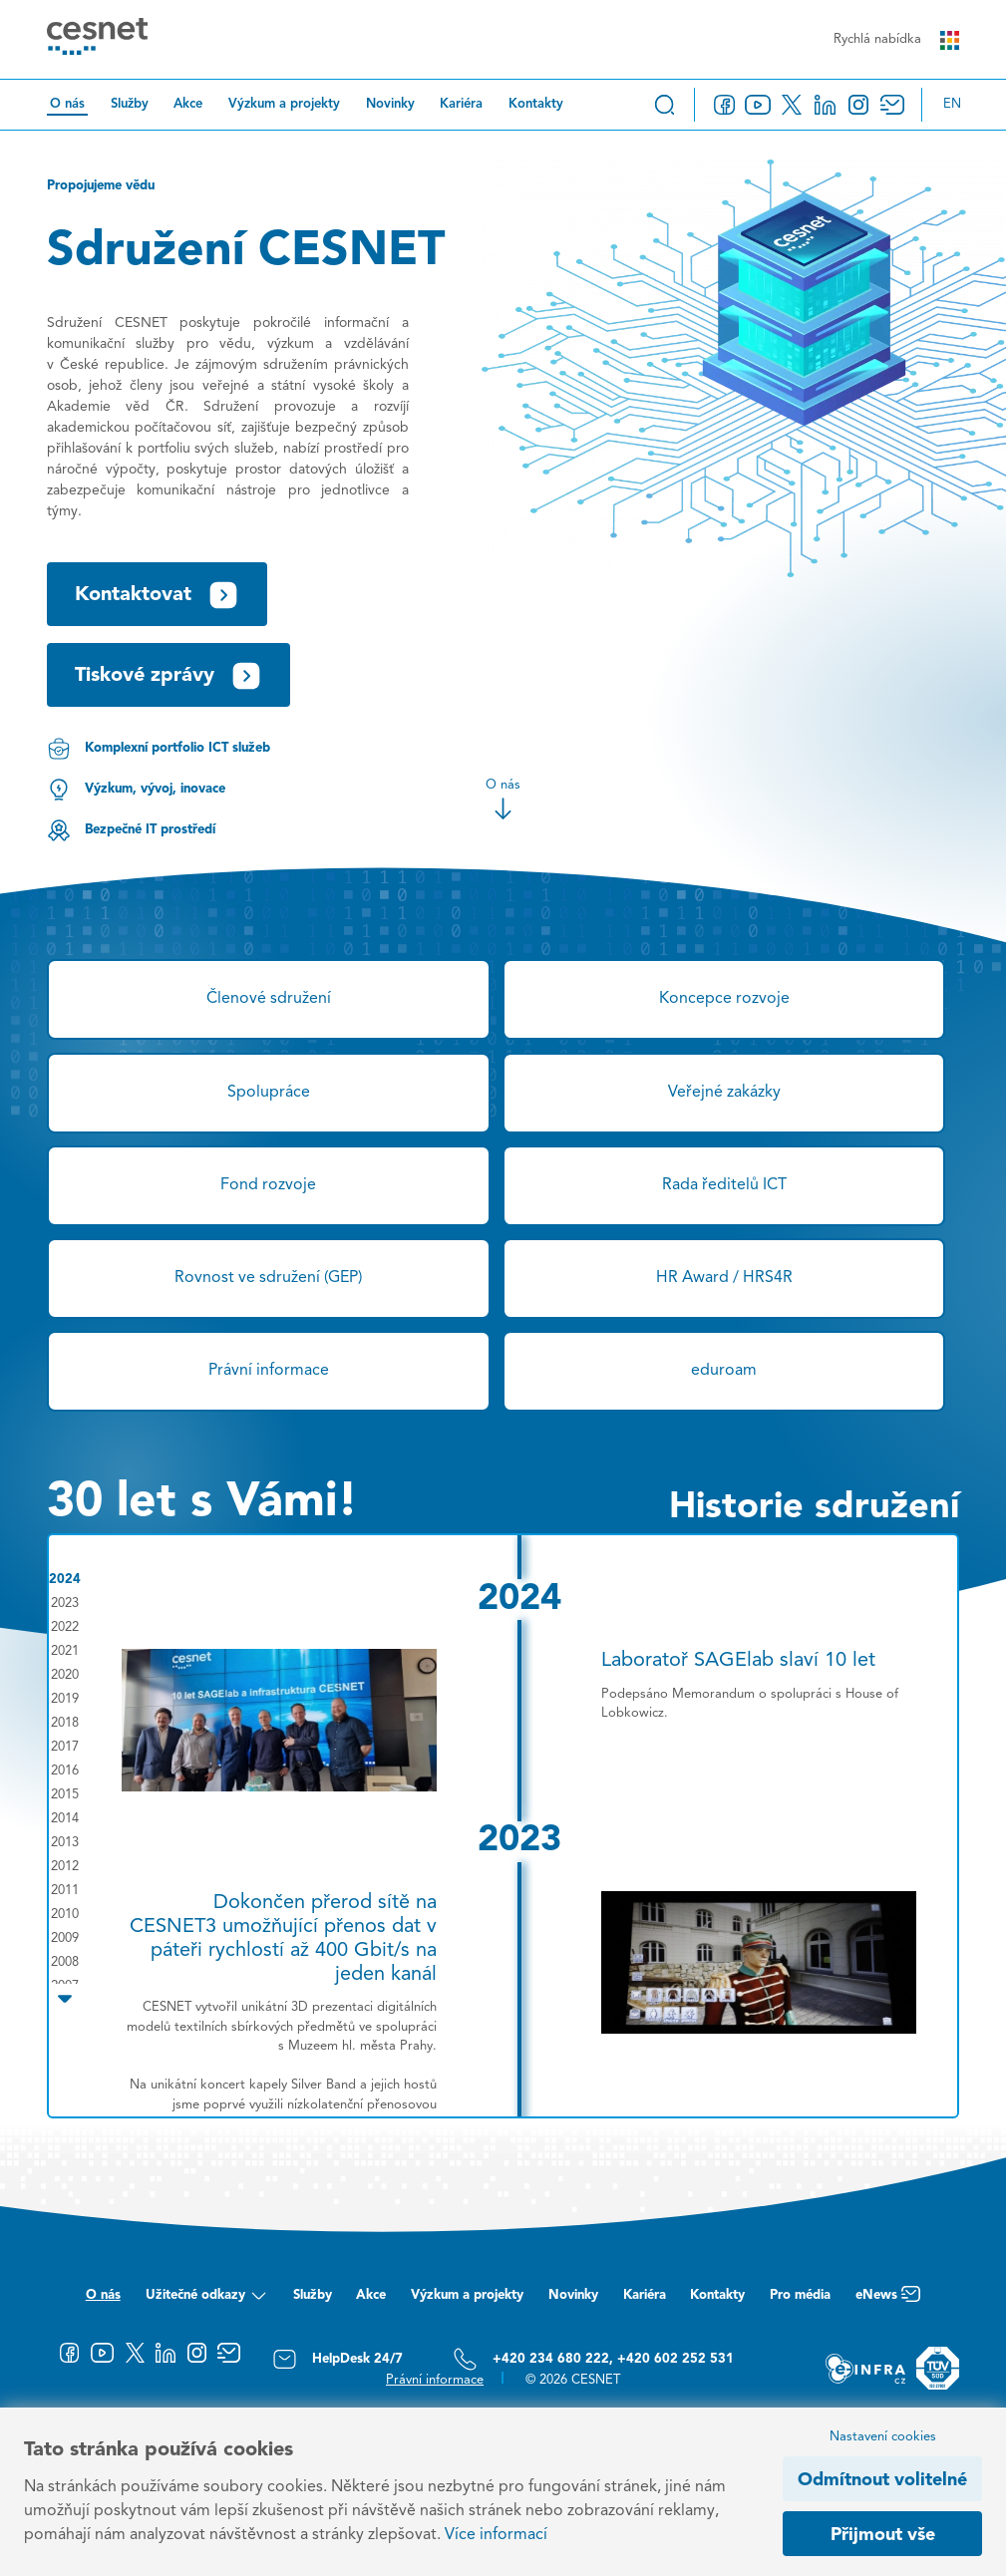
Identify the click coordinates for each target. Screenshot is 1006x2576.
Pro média (800, 2295)
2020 (65, 1675)
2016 (65, 1771)
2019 (65, 1699)
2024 (65, 1579)
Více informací (496, 2535)
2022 (65, 1627)
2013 (65, 1842)
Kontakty (535, 104)
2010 (65, 1914)
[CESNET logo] (97, 40)
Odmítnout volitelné (882, 2480)
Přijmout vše (883, 2535)
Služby (130, 104)
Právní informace (268, 1371)
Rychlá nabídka (896, 40)
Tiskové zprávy (168, 676)
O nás (67, 104)
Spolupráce (268, 1093)
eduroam (724, 1371)
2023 (65, 1603)
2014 (65, 1818)
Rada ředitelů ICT (724, 1185)
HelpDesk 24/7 (337, 2359)
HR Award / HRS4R (724, 1278)
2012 (65, 1866)
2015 (65, 1794)
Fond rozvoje (268, 1185)
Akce (187, 104)
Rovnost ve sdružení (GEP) (268, 1278)
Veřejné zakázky (724, 1093)
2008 (65, 1962)
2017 (65, 1747)
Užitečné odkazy (207, 2300)
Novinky (390, 104)
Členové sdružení (268, 999)
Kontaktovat (157, 595)
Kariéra (461, 104)
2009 (65, 1938)
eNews (887, 2300)
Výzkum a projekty (284, 104)
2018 (65, 1723)
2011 (65, 1890)
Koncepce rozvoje (724, 999)
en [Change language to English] (952, 104)
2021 (65, 1651)
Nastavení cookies (883, 2436)
